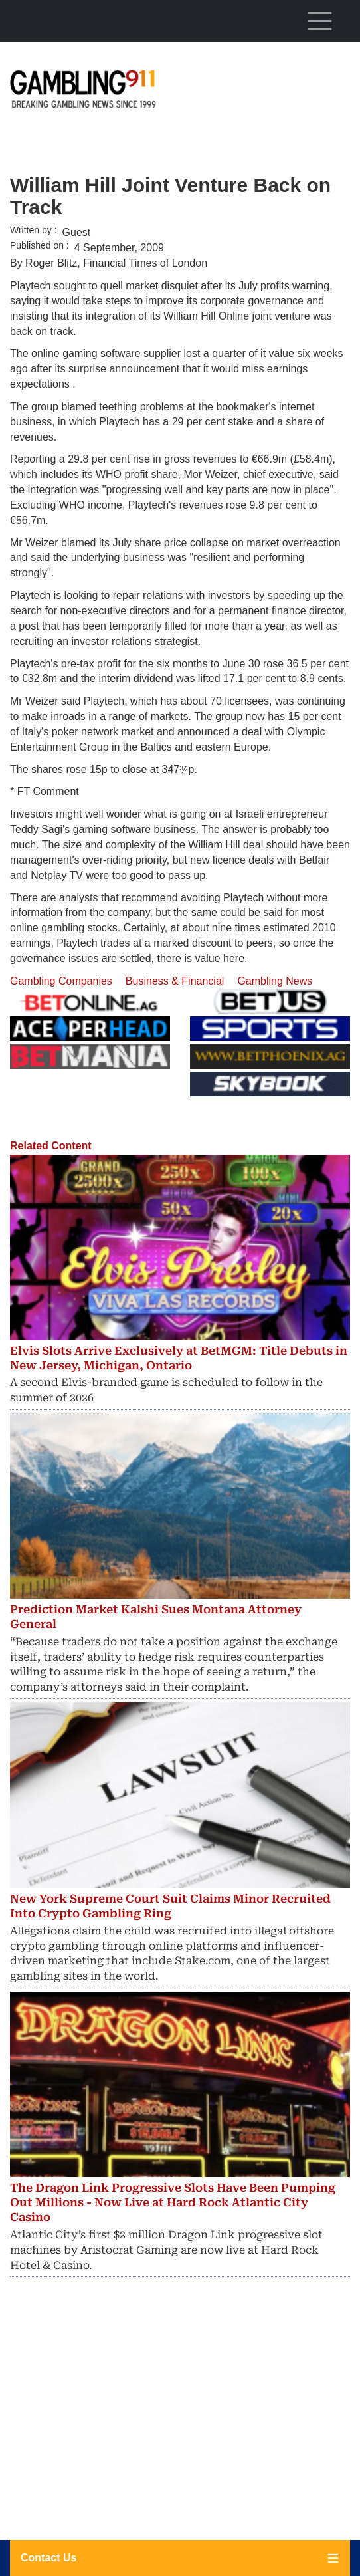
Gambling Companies (61, 981)
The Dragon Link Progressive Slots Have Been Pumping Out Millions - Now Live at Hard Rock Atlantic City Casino (172, 2202)
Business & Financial (175, 981)
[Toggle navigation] (319, 20)
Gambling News (274, 981)
